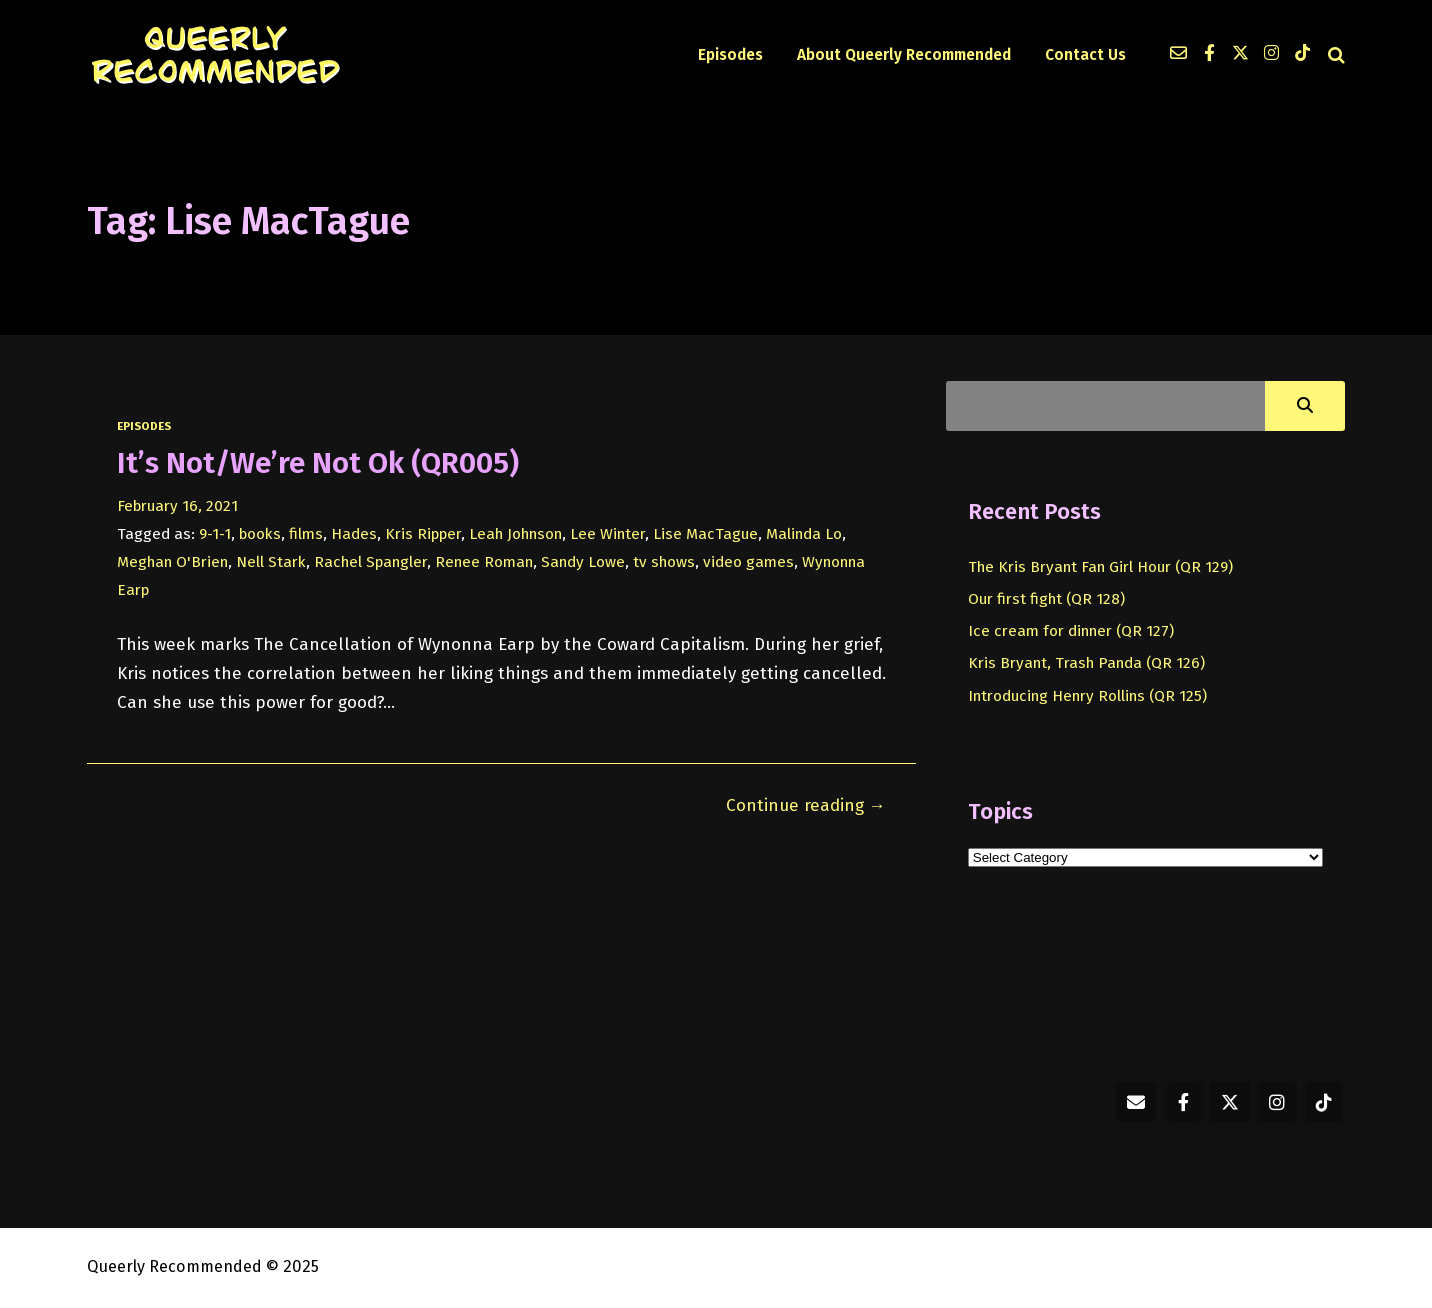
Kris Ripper (423, 534)
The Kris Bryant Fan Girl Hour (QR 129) (1100, 567)
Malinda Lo (804, 534)
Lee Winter (607, 534)
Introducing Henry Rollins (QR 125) (1087, 696)
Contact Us (1085, 55)
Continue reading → (806, 805)
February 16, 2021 (177, 506)
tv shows (664, 562)
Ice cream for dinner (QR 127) (1071, 631)
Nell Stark (271, 562)
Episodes (730, 55)
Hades (354, 534)
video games (748, 562)
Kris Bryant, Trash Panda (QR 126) (1086, 663)
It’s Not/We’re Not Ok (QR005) (318, 463)
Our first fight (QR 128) (1046, 599)
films (306, 534)
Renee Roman (484, 562)
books (260, 534)
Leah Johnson (515, 534)
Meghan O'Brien (172, 562)
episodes (144, 426)
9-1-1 (215, 534)
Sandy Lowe (583, 562)
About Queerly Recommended (904, 55)
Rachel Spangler (370, 562)
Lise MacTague (705, 534)
